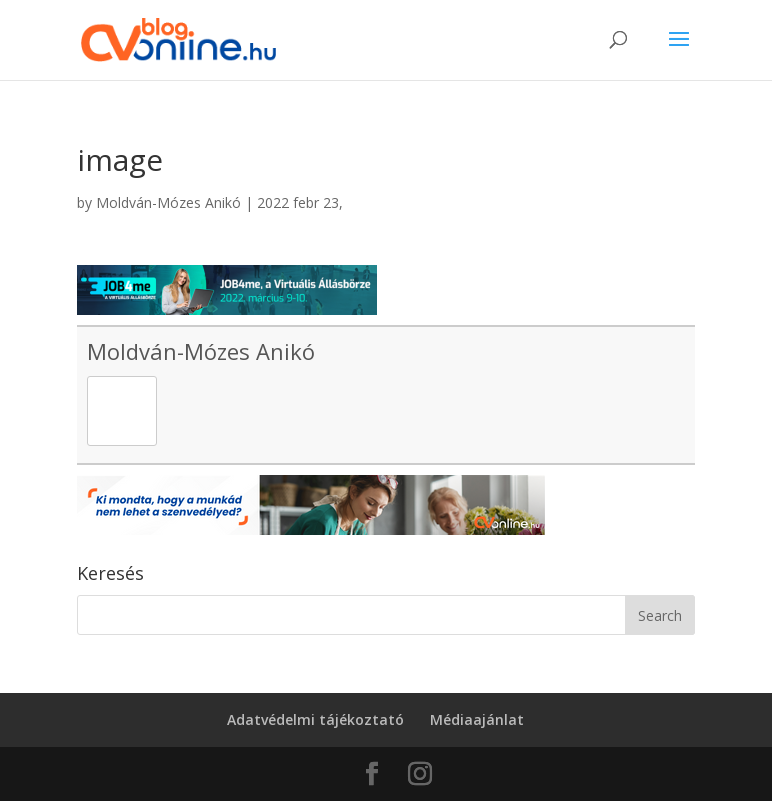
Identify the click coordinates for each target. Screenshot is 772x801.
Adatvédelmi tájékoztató (315, 719)
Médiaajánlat (477, 719)
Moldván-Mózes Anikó (168, 202)
